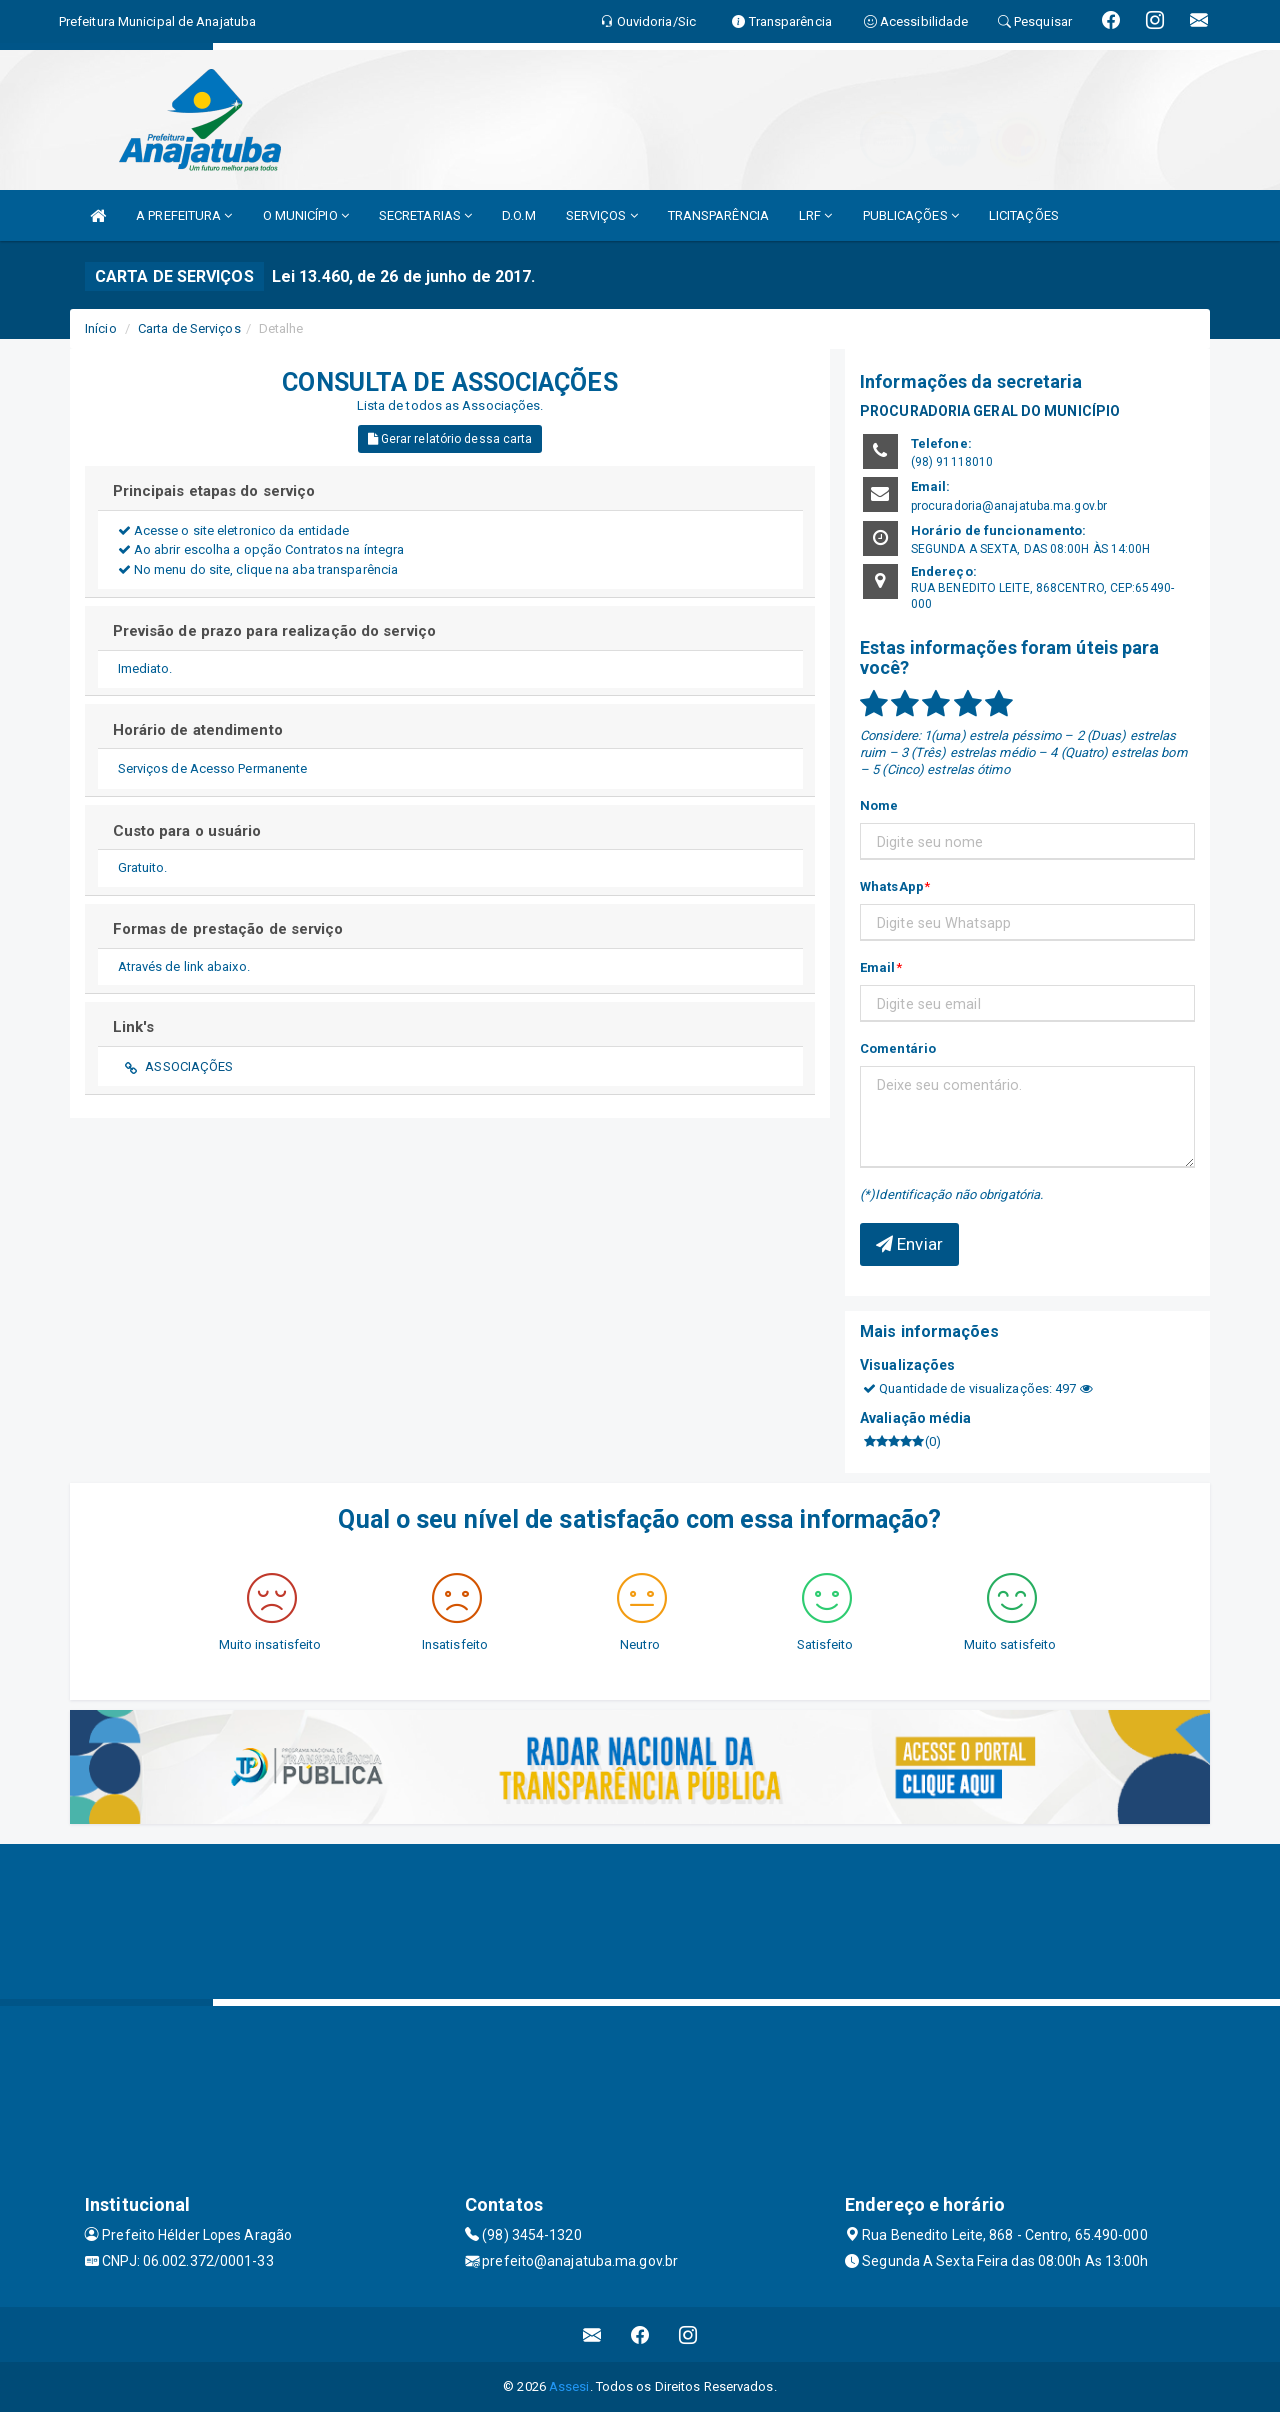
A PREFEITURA (184, 215)
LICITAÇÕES (1024, 215)
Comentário (898, 1048)
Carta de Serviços (189, 328)
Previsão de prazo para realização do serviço (274, 631)
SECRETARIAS (425, 215)
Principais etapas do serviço (214, 491)
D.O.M (519, 215)
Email (878, 967)
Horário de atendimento (198, 730)
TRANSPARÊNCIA (718, 215)
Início (101, 328)
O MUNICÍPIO (306, 215)
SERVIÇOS (602, 215)
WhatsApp (892, 886)
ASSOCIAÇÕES (189, 1066)
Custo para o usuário (187, 831)
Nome (879, 805)
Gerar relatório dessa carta (450, 439)
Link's (134, 1027)
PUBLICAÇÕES (911, 215)
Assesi (569, 2386)
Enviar (909, 1244)
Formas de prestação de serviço (228, 929)
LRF (816, 215)
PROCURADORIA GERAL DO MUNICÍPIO (990, 411)
